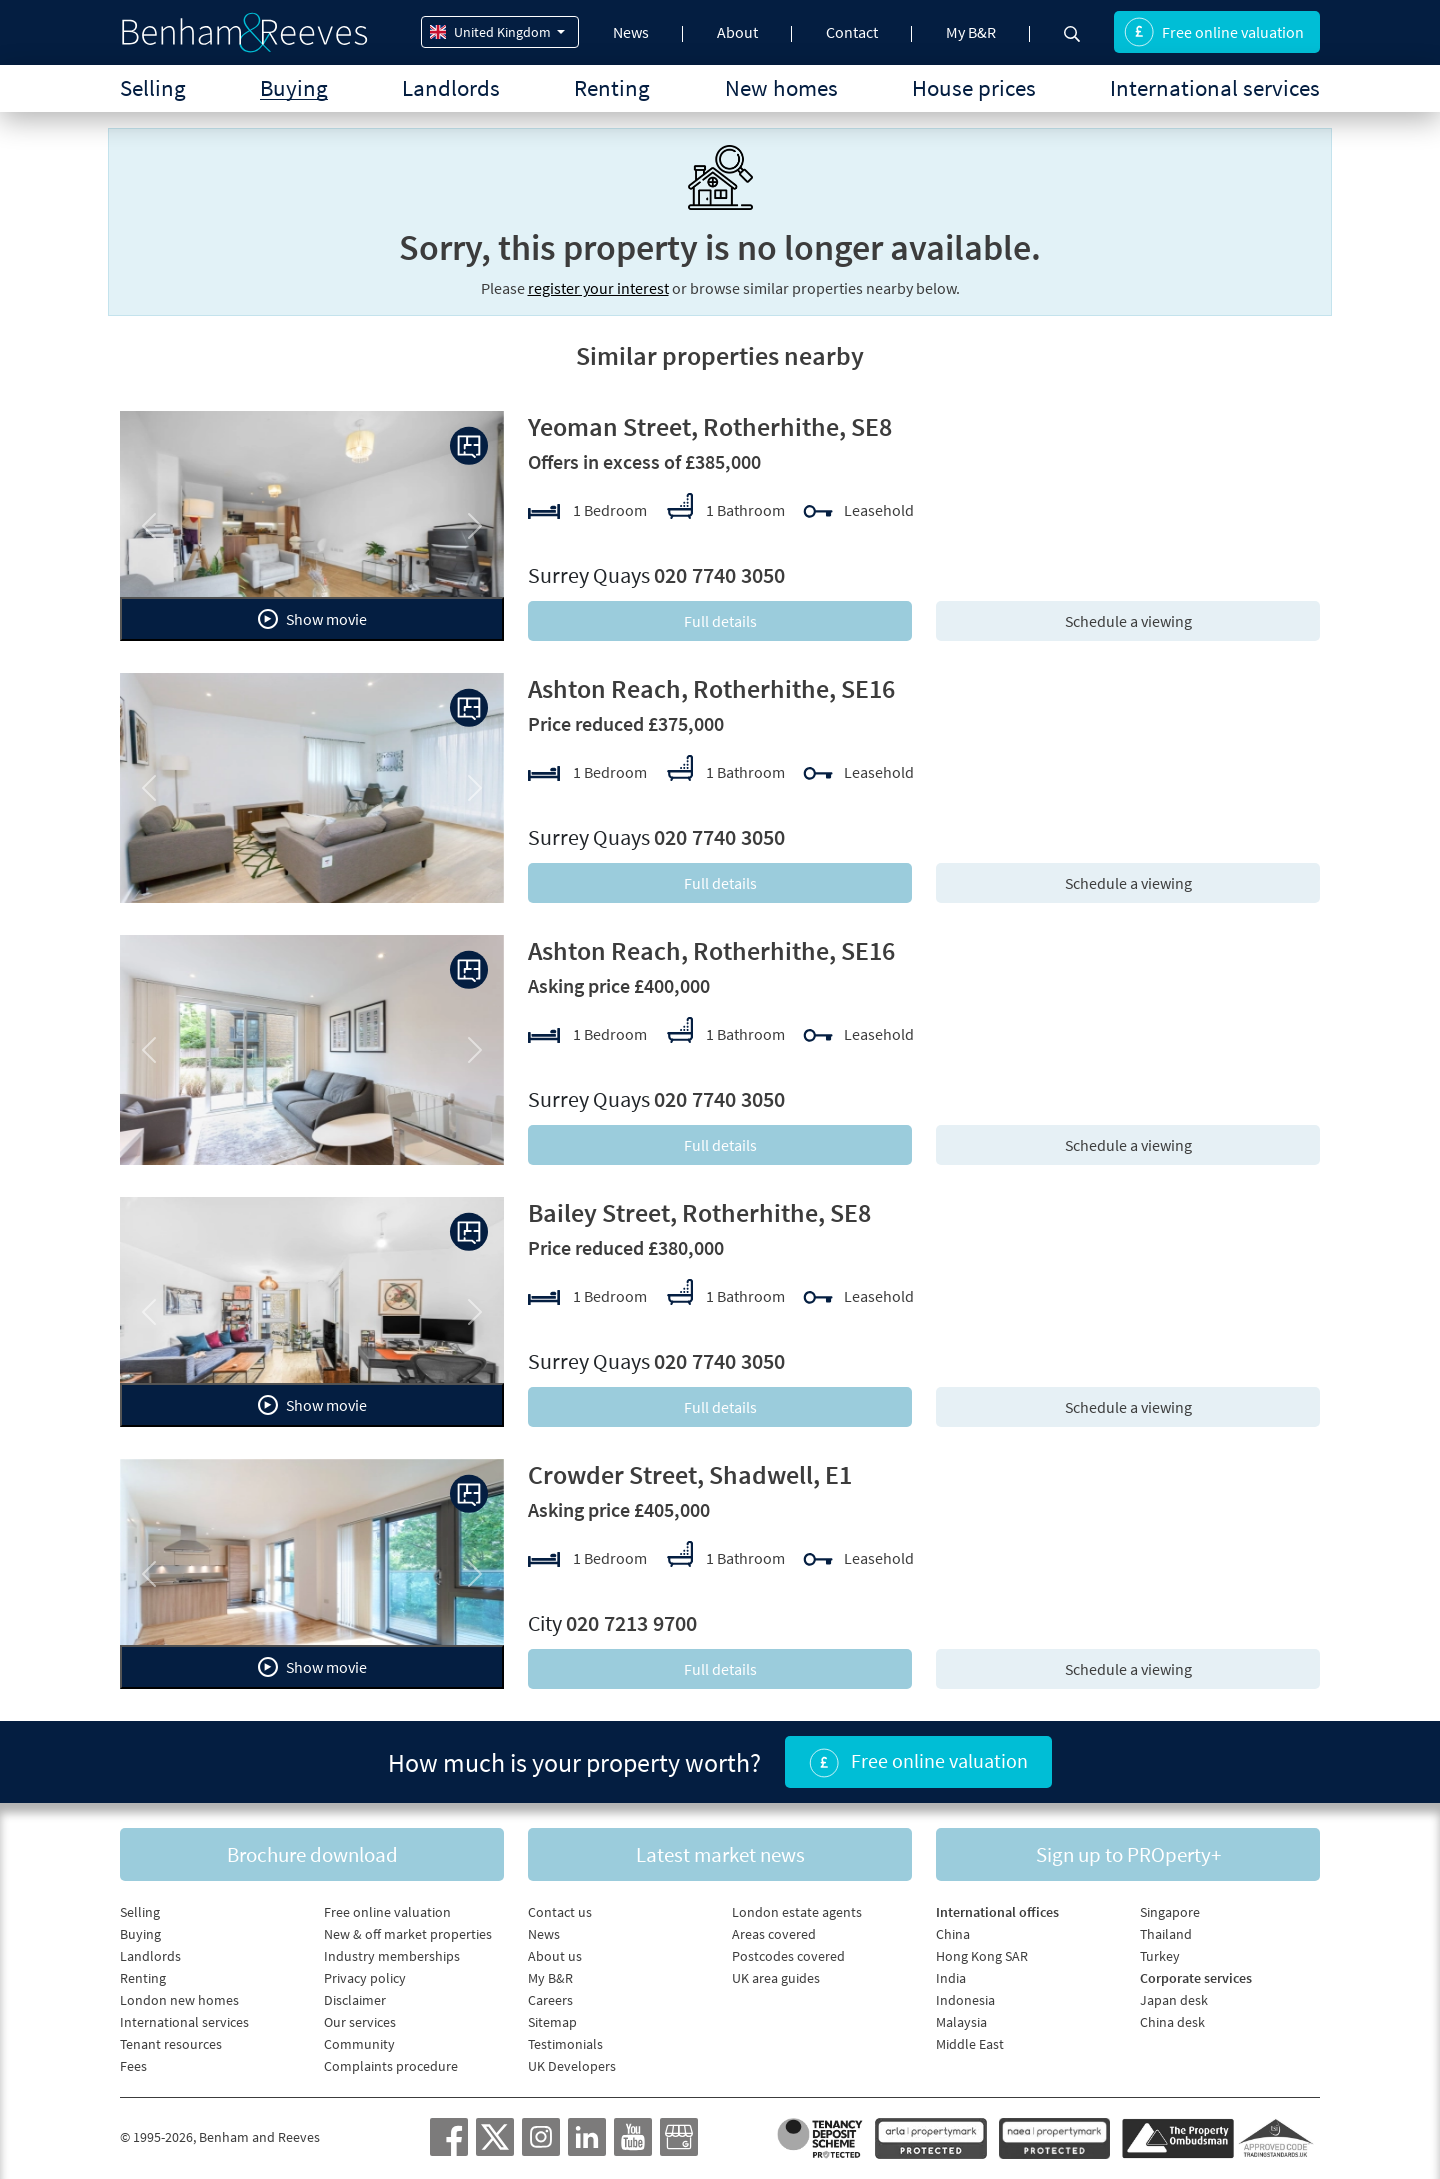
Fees (133, 2066)
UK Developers (572, 2066)
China (953, 1934)
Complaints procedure (391, 2066)
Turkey (1160, 1956)
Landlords (451, 87)
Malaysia (961, 2022)
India (951, 1978)
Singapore (1170, 1912)
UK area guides (776, 1978)
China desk (1172, 2022)
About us (555, 1956)
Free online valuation (1214, 32)
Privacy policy (365, 1978)
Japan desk (1174, 2000)
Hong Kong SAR (982, 1956)
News (631, 32)
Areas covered (774, 1934)
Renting (612, 87)
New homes (781, 87)
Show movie (312, 619)
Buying (294, 87)
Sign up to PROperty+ (1128, 1854)
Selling (153, 87)
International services (1215, 87)
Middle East (970, 2044)
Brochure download (312, 1854)
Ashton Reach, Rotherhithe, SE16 (711, 688)
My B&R (971, 32)
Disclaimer (355, 2000)
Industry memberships (392, 1956)
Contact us (560, 1912)
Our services (360, 2022)
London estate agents (797, 1912)
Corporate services (1196, 1978)
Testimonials (565, 2044)
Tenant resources (171, 2044)
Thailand (1166, 1934)
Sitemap (552, 2022)
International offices (997, 1912)
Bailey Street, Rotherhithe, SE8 (699, 1212)
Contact (852, 32)
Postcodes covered (788, 1956)
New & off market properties (408, 1934)
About (737, 32)
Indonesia (965, 2000)
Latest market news (720, 1854)
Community (359, 2044)
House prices (974, 87)
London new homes (179, 2000)
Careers (550, 2000)
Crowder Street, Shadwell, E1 (690, 1474)
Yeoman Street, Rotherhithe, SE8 (710, 426)
